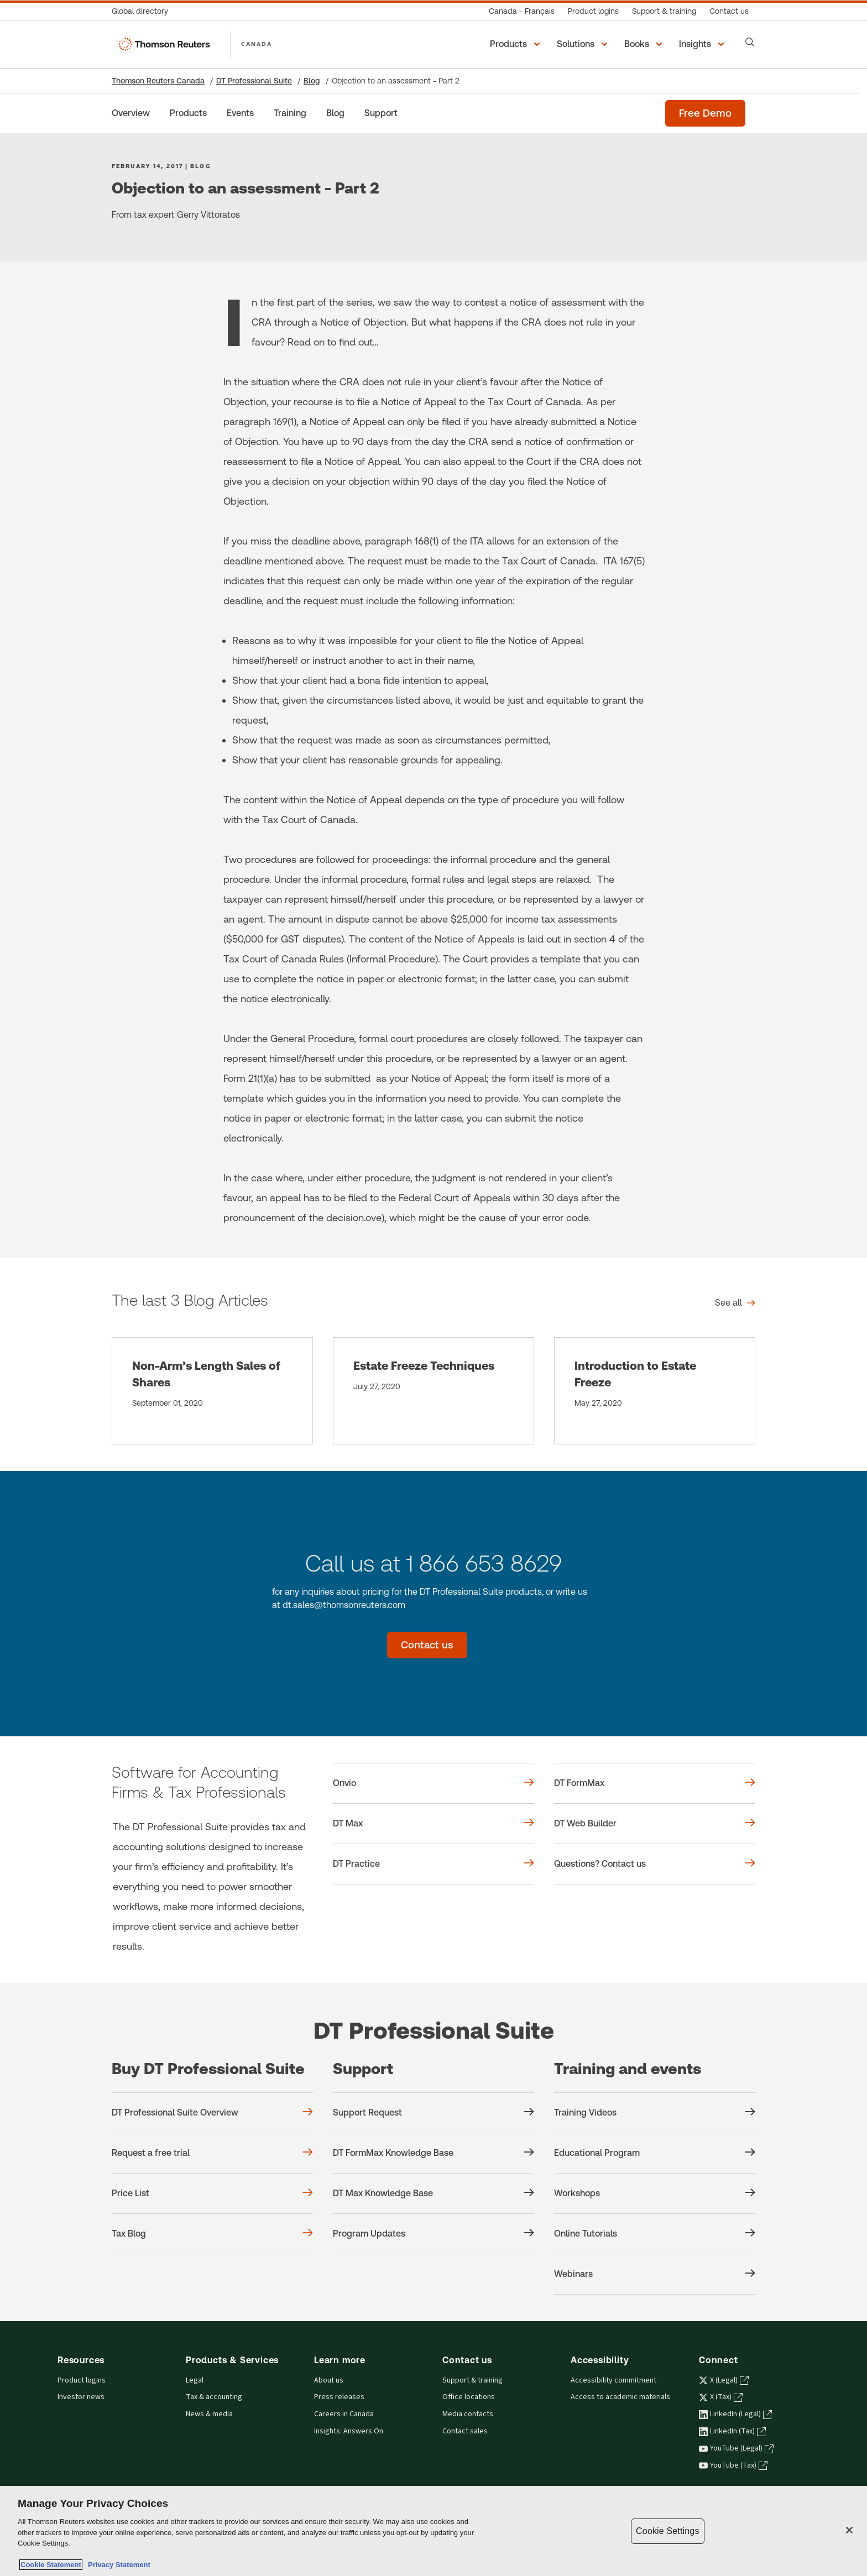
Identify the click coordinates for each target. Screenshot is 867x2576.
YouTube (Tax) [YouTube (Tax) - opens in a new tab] (733, 2465)
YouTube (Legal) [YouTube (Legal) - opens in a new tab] (736, 2448)
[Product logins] (593, 11)
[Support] (381, 113)
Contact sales (465, 2431)
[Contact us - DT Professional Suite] (427, 1645)
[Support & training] (664, 11)
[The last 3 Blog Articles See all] (735, 1303)
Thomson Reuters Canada (158, 80)
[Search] (750, 42)
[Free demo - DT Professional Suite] (705, 113)
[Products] (188, 113)
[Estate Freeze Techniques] (433, 1391)
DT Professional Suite (254, 80)
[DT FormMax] (654, 1783)
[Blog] (335, 113)
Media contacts (467, 2414)
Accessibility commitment (613, 2380)
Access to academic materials (620, 2397)
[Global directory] (143, 11)
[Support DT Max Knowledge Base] (433, 2193)
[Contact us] (729, 11)
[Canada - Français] (521, 11)
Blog (312, 80)
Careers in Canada (344, 2414)
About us (328, 2380)
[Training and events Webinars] (654, 2274)
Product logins (82, 2380)
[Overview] (131, 113)
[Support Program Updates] (433, 2234)
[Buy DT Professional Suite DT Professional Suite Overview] (212, 2113)
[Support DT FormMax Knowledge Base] (433, 2153)
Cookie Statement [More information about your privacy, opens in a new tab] (50, 2565)
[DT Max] (433, 1824)
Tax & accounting (214, 2397)
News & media (209, 2414)
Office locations (468, 2397)
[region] (433, 2531)
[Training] (290, 113)
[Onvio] (433, 1783)
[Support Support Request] (433, 2113)
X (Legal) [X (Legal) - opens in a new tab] (724, 2380)
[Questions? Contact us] (654, 1864)
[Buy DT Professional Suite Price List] (212, 2193)
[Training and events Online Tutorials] (654, 2234)
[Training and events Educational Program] (654, 2153)
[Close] (849, 2530)
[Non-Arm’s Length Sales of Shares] (212, 1391)
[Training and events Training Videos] (654, 2113)
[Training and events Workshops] (654, 2193)
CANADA (256, 44)
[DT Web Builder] (654, 1824)
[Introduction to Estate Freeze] (655, 1391)
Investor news (81, 2397)
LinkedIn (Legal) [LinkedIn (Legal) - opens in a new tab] (735, 2414)
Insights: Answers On (348, 2431)
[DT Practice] (433, 1864)
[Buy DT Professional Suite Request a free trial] (212, 2153)
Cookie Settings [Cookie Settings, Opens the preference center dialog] (667, 2531)
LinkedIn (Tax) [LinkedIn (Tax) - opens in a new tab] (732, 2431)
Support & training (472, 2380)
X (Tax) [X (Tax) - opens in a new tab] (721, 2397)
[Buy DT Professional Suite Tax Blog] (212, 2234)
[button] (516, 44)
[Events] (240, 113)
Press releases (339, 2397)
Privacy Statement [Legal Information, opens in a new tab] (117, 2565)
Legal (194, 2380)
